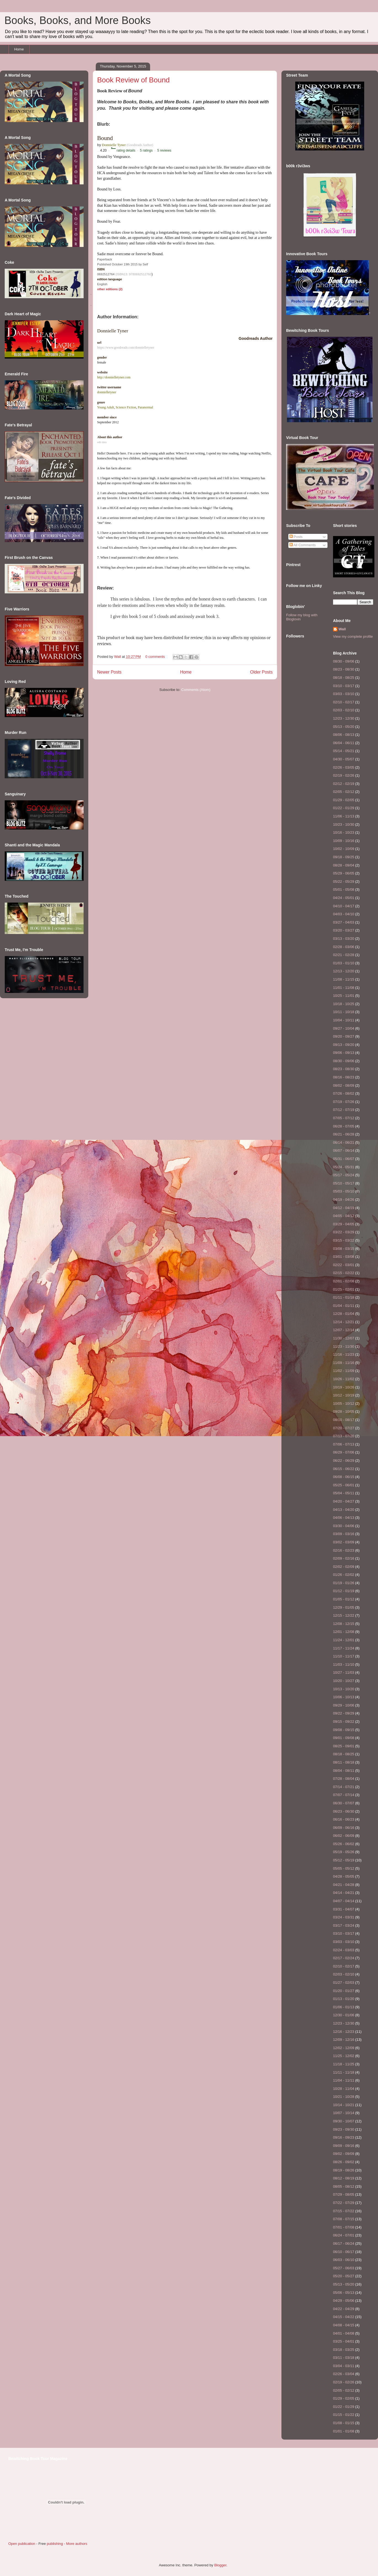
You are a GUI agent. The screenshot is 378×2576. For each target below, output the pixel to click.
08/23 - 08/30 (343, 669)
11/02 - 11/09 (343, 1371)
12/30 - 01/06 (343, 2015)
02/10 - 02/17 (343, 702)
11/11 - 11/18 (343, 2072)
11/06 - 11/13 (343, 816)
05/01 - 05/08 (343, 889)
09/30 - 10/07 (343, 2121)
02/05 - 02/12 (343, 792)
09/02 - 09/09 (343, 2154)
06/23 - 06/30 (343, 1811)
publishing (55, 2544)
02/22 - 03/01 (343, 1265)
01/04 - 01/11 (343, 1306)
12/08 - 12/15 (343, 1624)
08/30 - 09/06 (343, 661)
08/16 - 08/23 (343, 1077)
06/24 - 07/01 (343, 2235)
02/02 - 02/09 (343, 1567)
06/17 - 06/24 (343, 2243)
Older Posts (261, 672)
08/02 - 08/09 (343, 1085)
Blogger (220, 2565)
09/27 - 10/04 (343, 1028)
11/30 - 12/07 (343, 1338)
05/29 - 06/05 (343, 873)
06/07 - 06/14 (343, 1150)
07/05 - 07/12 (343, 1118)
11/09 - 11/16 (343, 1363)
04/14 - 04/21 (343, 1893)
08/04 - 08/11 (343, 1771)
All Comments (302, 545)
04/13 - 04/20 (343, 1510)
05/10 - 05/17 (343, 1183)
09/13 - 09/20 (343, 1045)
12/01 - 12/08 (343, 1632)
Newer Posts (109, 672)
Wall (118, 657)
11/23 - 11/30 (343, 1346)
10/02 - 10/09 (343, 849)
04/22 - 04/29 (343, 2309)
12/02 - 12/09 (343, 2048)
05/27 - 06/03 (343, 2268)
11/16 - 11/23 (343, 1354)
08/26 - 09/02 (343, 2162)
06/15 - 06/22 (343, 1469)
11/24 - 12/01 (343, 1640)
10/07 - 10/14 (343, 2113)
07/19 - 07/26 (343, 1102)
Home (19, 49)
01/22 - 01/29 (343, 808)
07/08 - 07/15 (343, 2219)
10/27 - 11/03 (343, 1672)
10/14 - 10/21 (343, 2105)
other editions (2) (110, 289)
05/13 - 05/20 (343, 727)
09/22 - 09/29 (343, 1713)
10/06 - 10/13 (343, 1697)
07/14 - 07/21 (343, 1787)
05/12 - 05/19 (343, 1860)
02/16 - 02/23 (343, 1550)
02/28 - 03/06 (343, 947)
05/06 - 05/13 (343, 2292)
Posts (296, 537)
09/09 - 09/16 (343, 2146)
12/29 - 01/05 (343, 1607)
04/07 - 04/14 (343, 1901)
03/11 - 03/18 (343, 2358)
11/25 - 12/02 (343, 2056)
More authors (76, 2544)
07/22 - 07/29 (343, 2203)
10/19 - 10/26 (343, 1387)
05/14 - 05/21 (343, 751)
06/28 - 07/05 (343, 1126)
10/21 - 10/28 (343, 2097)
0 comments (155, 657)
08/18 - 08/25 (343, 677)
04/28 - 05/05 (343, 1876)
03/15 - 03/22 (343, 1240)
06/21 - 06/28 (343, 1134)
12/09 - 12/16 (343, 2039)
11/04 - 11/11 (343, 2080)
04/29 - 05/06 (343, 2300)
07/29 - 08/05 (343, 2194)
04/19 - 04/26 (343, 1199)
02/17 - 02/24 (343, 1958)
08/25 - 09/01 (343, 1746)
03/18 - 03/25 (343, 2350)
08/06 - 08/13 (343, 735)
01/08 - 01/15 (343, 2423)
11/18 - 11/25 (343, 2064)
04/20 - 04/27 (343, 1501)
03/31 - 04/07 (343, 1909)
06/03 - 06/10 (343, 2260)
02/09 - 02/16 (343, 1558)
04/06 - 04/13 (343, 1518)
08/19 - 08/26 (343, 2170)
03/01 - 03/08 (343, 1257)
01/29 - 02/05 (343, 800)
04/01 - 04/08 (343, 2333)
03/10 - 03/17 (343, 686)
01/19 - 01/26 (343, 1583)
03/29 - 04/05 (343, 1224)
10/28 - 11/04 (343, 2089)
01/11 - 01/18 (343, 1297)
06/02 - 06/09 (343, 1836)
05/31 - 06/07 (343, 1159)
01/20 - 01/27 (343, 1991)
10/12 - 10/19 (343, 1395)
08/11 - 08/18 (343, 1762)
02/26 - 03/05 (343, 767)
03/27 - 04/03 (343, 922)
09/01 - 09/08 (343, 1738)
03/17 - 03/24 (343, 1925)
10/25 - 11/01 (343, 996)
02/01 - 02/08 (343, 1281)
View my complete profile (353, 636)
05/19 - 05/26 (343, 1852)
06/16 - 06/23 (343, 1819)
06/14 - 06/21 (343, 1142)
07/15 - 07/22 (343, 2211)
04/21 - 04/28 (343, 1885)
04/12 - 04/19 (343, 1208)
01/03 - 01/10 (343, 963)
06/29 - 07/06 (343, 1452)
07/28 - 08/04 (343, 1778)
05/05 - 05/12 (343, 1868)
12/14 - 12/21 (343, 1322)
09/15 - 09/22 (343, 1721)
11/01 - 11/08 (343, 988)
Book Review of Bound (133, 80)
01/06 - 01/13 (343, 2007)
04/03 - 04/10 (343, 914)
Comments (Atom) (195, 690)
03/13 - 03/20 (343, 938)
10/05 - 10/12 (343, 1403)
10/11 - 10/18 (343, 1012)
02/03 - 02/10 (343, 710)
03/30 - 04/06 (343, 1526)
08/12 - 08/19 (343, 2178)
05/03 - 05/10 (343, 1191)
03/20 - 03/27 (343, 930)
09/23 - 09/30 (343, 2129)
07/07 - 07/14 (343, 1795)
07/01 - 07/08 (343, 2227)
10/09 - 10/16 (343, 841)
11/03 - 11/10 (343, 1664)
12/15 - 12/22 (343, 1615)
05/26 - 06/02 (343, 1844)
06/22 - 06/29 (343, 1460)
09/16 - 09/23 (343, 2137)
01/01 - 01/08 (343, 2431)
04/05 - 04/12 (343, 1216)
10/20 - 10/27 (343, 1681)
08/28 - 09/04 (343, 865)
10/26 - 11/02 (343, 1379)
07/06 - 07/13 (343, 1444)
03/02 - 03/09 (343, 1542)
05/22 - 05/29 (343, 881)
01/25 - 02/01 (343, 1289)
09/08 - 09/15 (343, 1730)
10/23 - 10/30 (343, 824)
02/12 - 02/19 (343, 784)
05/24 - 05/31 (343, 1167)
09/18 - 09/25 (343, 857)
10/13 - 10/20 (343, 1689)
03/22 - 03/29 (343, 1232)
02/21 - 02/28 (343, 955)
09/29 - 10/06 (343, 1705)
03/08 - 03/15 (343, 1249)
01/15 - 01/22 (343, 2415)
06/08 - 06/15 (343, 1477)
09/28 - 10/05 (343, 1411)
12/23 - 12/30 (343, 718)
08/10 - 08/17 (343, 1420)
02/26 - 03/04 (343, 2374)
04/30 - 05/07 (343, 759)
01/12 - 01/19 (343, 1591)
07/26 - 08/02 (343, 1093)
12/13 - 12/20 (343, 971)
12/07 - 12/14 (343, 1330)
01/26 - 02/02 (343, 1575)
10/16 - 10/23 (343, 832)
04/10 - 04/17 (343, 906)
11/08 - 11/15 (343, 979)
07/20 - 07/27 (343, 1428)
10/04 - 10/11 (343, 1020)
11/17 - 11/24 (343, 1648)
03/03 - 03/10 (343, 694)
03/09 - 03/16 (343, 1534)
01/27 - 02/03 (343, 1982)
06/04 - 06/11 (343, 743)
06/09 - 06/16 (343, 1828)
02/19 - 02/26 (343, 775)
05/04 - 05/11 (343, 1493)
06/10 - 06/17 (343, 2252)
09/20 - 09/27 (343, 1036)
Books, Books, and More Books (77, 20)
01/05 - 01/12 (343, 1599)
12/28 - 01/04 (343, 1314)
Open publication (21, 2544)
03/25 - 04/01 (343, 2341)
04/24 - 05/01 (343, 898)
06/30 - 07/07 (343, 1803)
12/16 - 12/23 (343, 2031)
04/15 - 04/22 (343, 2317)
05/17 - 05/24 (343, 1175)
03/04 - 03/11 (343, 2366)
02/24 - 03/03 (343, 1950)
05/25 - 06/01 (343, 1485)
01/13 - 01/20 (343, 1999)
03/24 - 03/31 (343, 1917)
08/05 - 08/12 (343, 2186)
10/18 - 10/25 (343, 1004)
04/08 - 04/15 (343, 2325)
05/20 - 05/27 (343, 2276)
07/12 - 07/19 (343, 1110)
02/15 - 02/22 (343, 1273)
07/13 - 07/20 (343, 1436)
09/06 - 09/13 (343, 1053)
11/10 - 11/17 (343, 1656)
